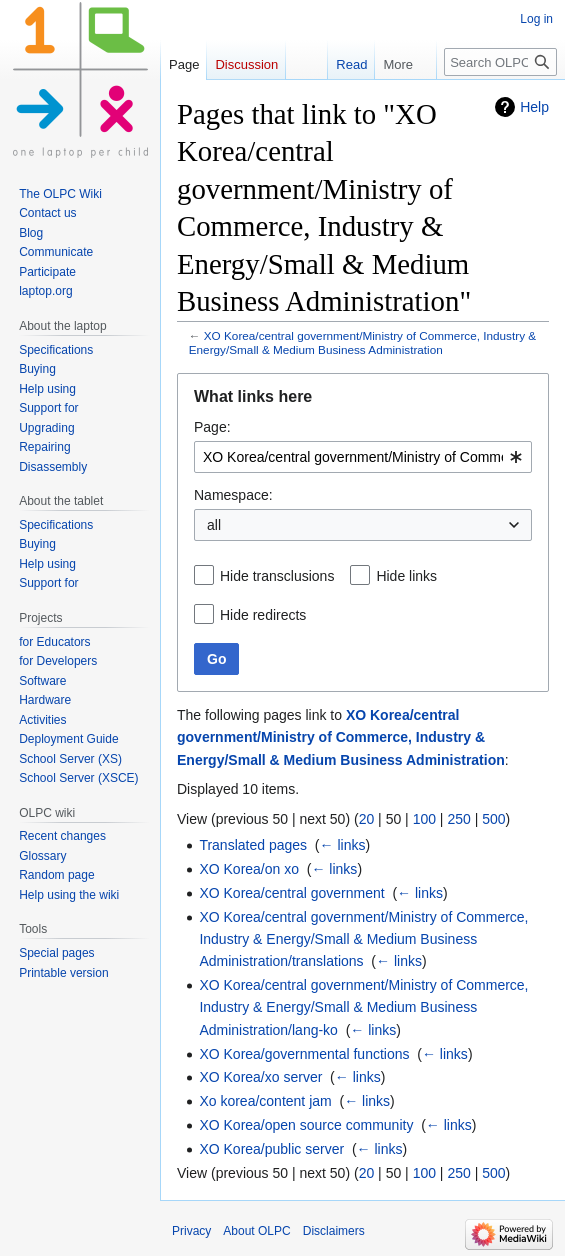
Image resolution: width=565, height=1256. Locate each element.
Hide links (406, 576)
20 (367, 819)
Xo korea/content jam (265, 1101)
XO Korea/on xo (249, 869)
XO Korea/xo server (260, 1077)
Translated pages (253, 845)
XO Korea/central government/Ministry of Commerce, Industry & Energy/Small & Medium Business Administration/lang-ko (363, 1007)
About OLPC (256, 1231)
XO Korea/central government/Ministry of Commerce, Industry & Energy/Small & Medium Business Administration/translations (363, 939)
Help (534, 107)
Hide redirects (263, 615)
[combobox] (363, 457)
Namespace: (233, 495)
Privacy (191, 1231)
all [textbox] (214, 525)
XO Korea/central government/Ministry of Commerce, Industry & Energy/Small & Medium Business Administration (362, 342)
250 (458, 819)
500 (493, 819)
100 (424, 819)
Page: (212, 427)
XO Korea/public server (271, 1149)
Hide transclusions (277, 576)
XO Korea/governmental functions (304, 1054)
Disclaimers (334, 1231)
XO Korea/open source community (306, 1125)
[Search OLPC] (500, 62)
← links (343, 845)
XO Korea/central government (291, 893)
